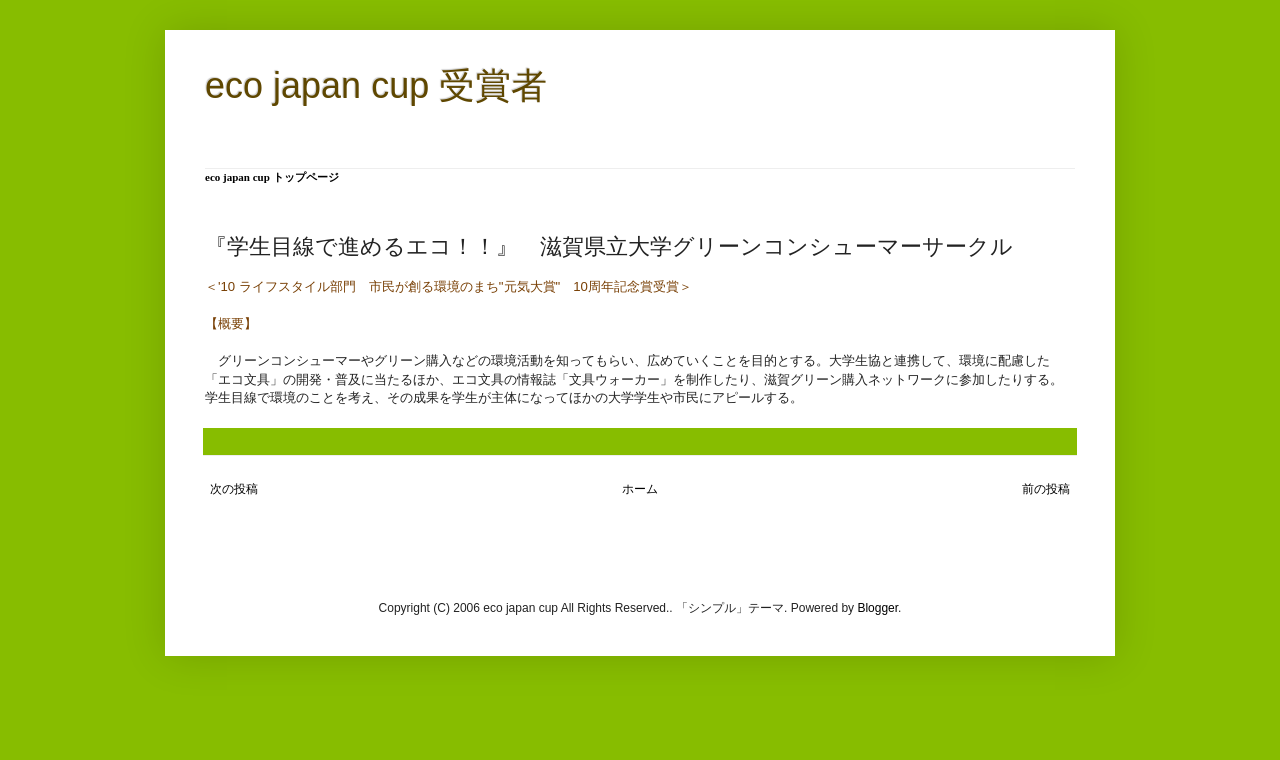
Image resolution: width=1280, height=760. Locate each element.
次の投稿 (234, 489)
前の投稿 (1046, 489)
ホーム (640, 489)
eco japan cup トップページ (272, 177)
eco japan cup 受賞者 (376, 85)
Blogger (877, 608)
